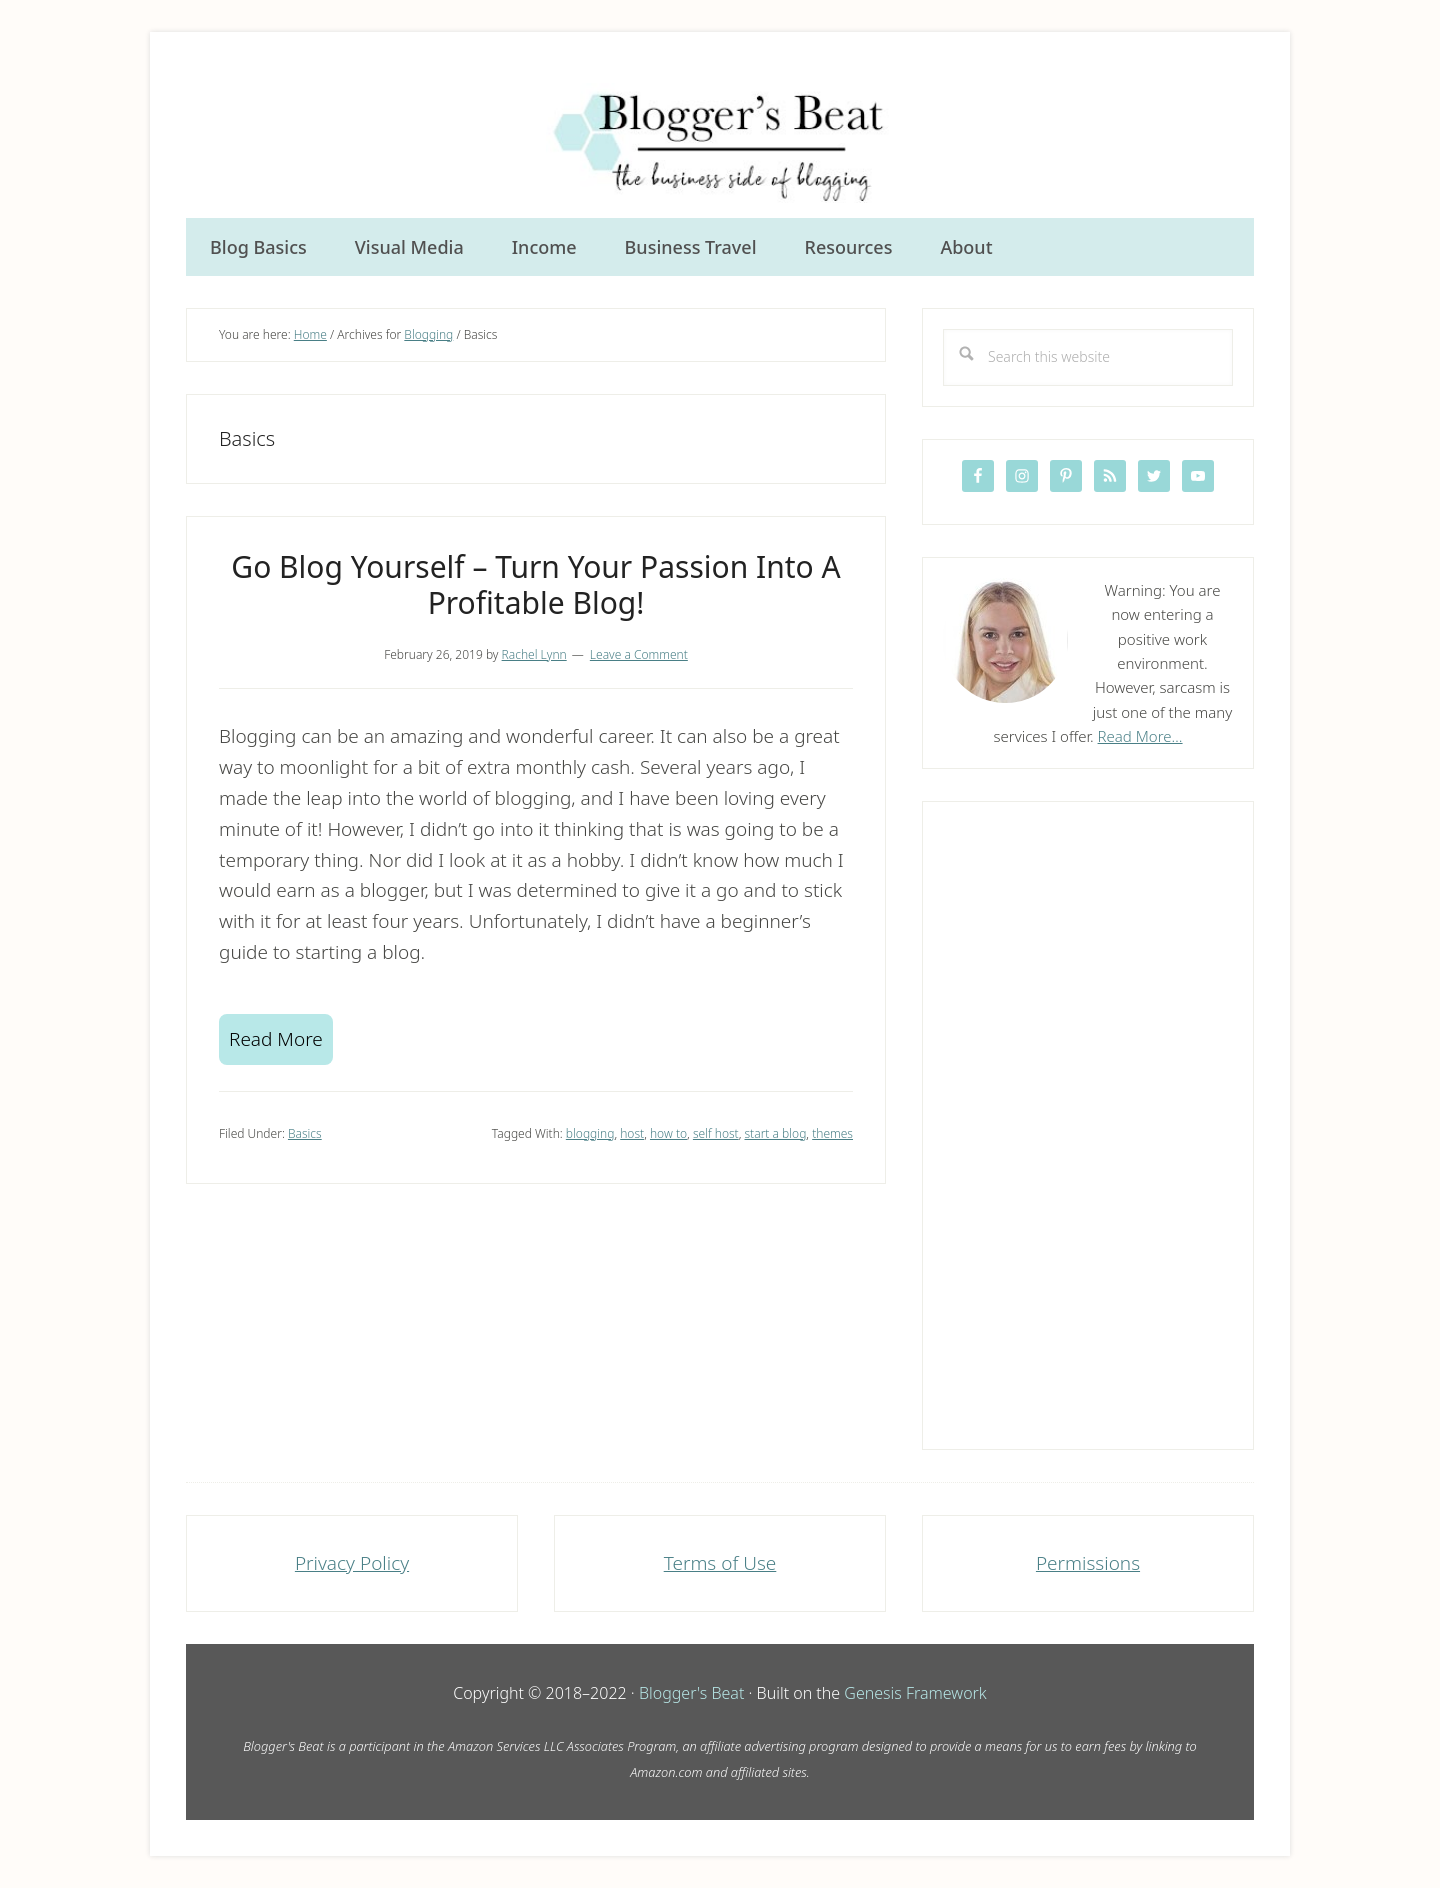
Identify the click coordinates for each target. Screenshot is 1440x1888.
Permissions (1088, 1563)
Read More (276, 1039)
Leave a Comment (639, 654)
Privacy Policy (352, 1563)
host (632, 1133)
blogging (590, 1133)
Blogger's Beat (691, 1693)
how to (668, 1133)
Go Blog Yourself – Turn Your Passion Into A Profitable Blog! (535, 584)
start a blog (776, 1133)
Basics (305, 1133)
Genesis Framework (915, 1693)
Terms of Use (720, 1563)
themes (832, 1133)
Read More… (1140, 736)
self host (716, 1133)
